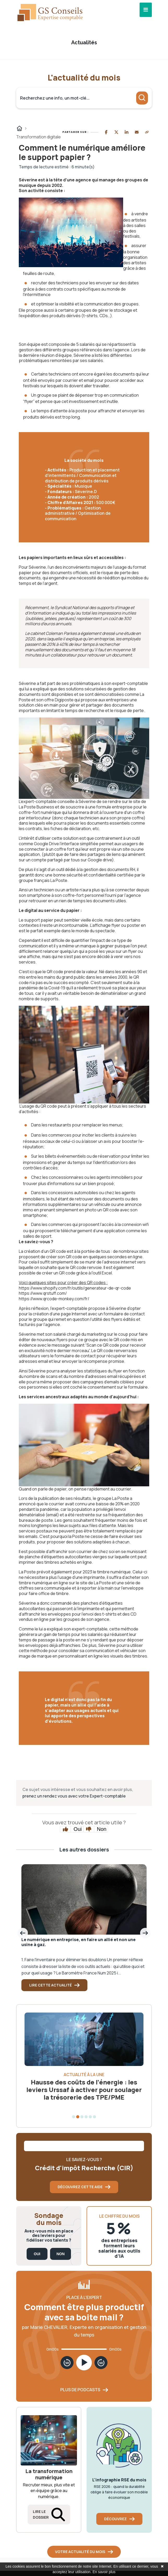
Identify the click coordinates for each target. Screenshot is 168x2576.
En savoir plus (104, 2572)
